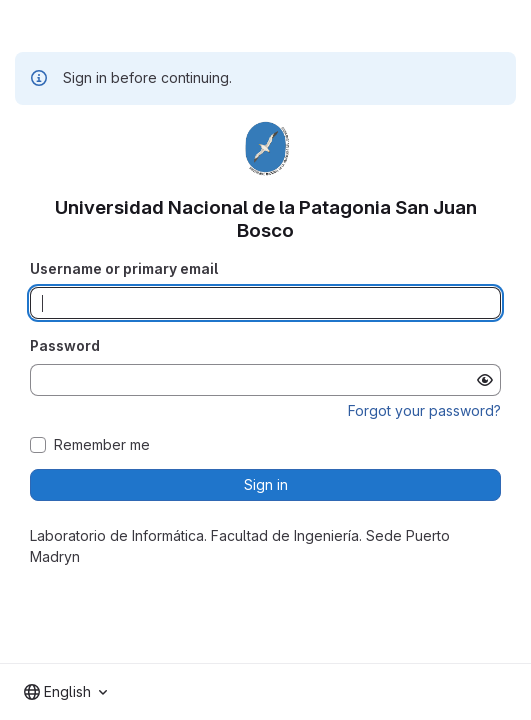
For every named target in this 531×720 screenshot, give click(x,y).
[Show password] (485, 380)
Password (65, 345)
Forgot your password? (424, 410)
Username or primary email (124, 268)
